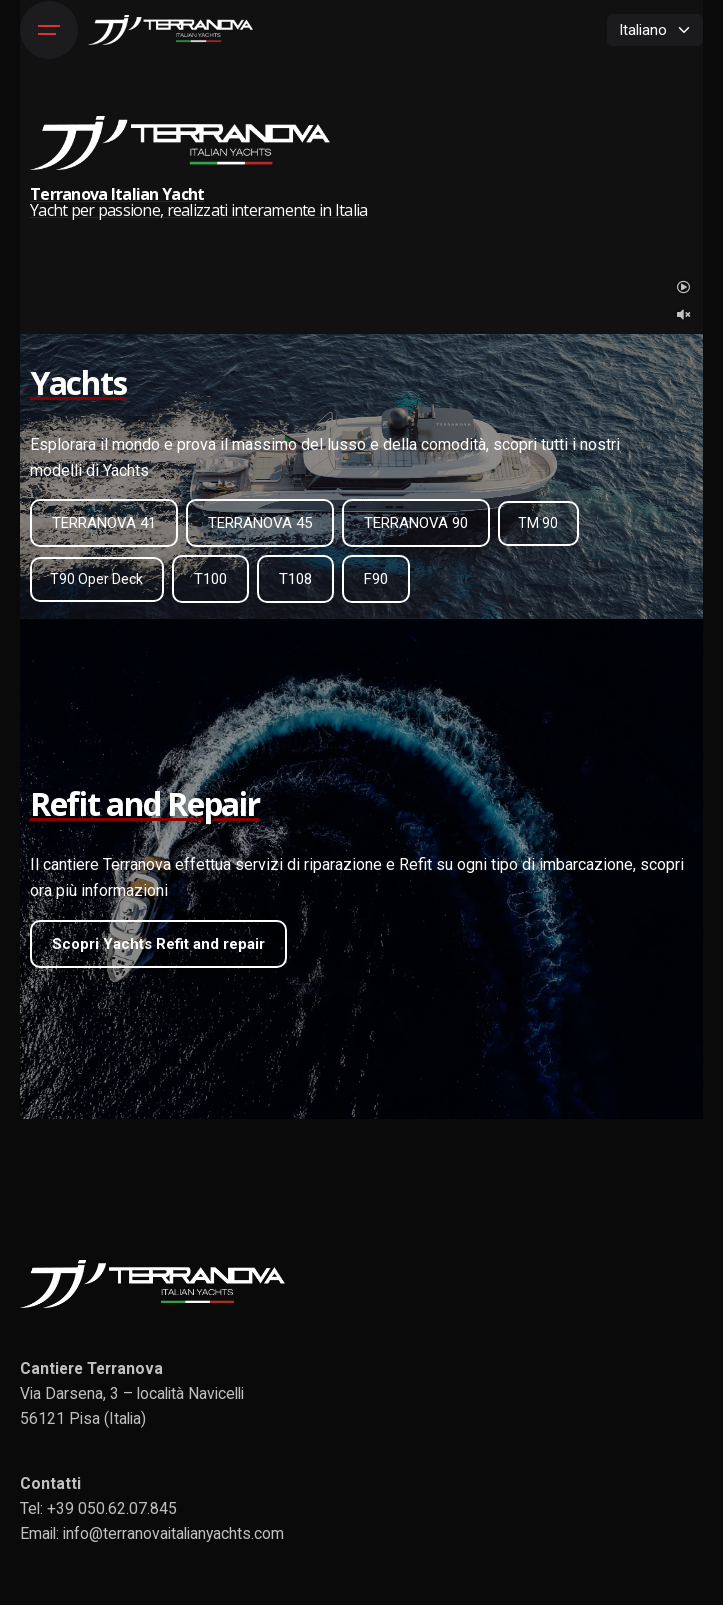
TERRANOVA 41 (104, 523)
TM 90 (538, 523)
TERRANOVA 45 (260, 523)
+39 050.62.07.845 (112, 1508)
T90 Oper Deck (96, 579)
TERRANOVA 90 (416, 523)
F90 (376, 579)
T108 (295, 579)
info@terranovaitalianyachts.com (173, 1533)
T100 (210, 579)
